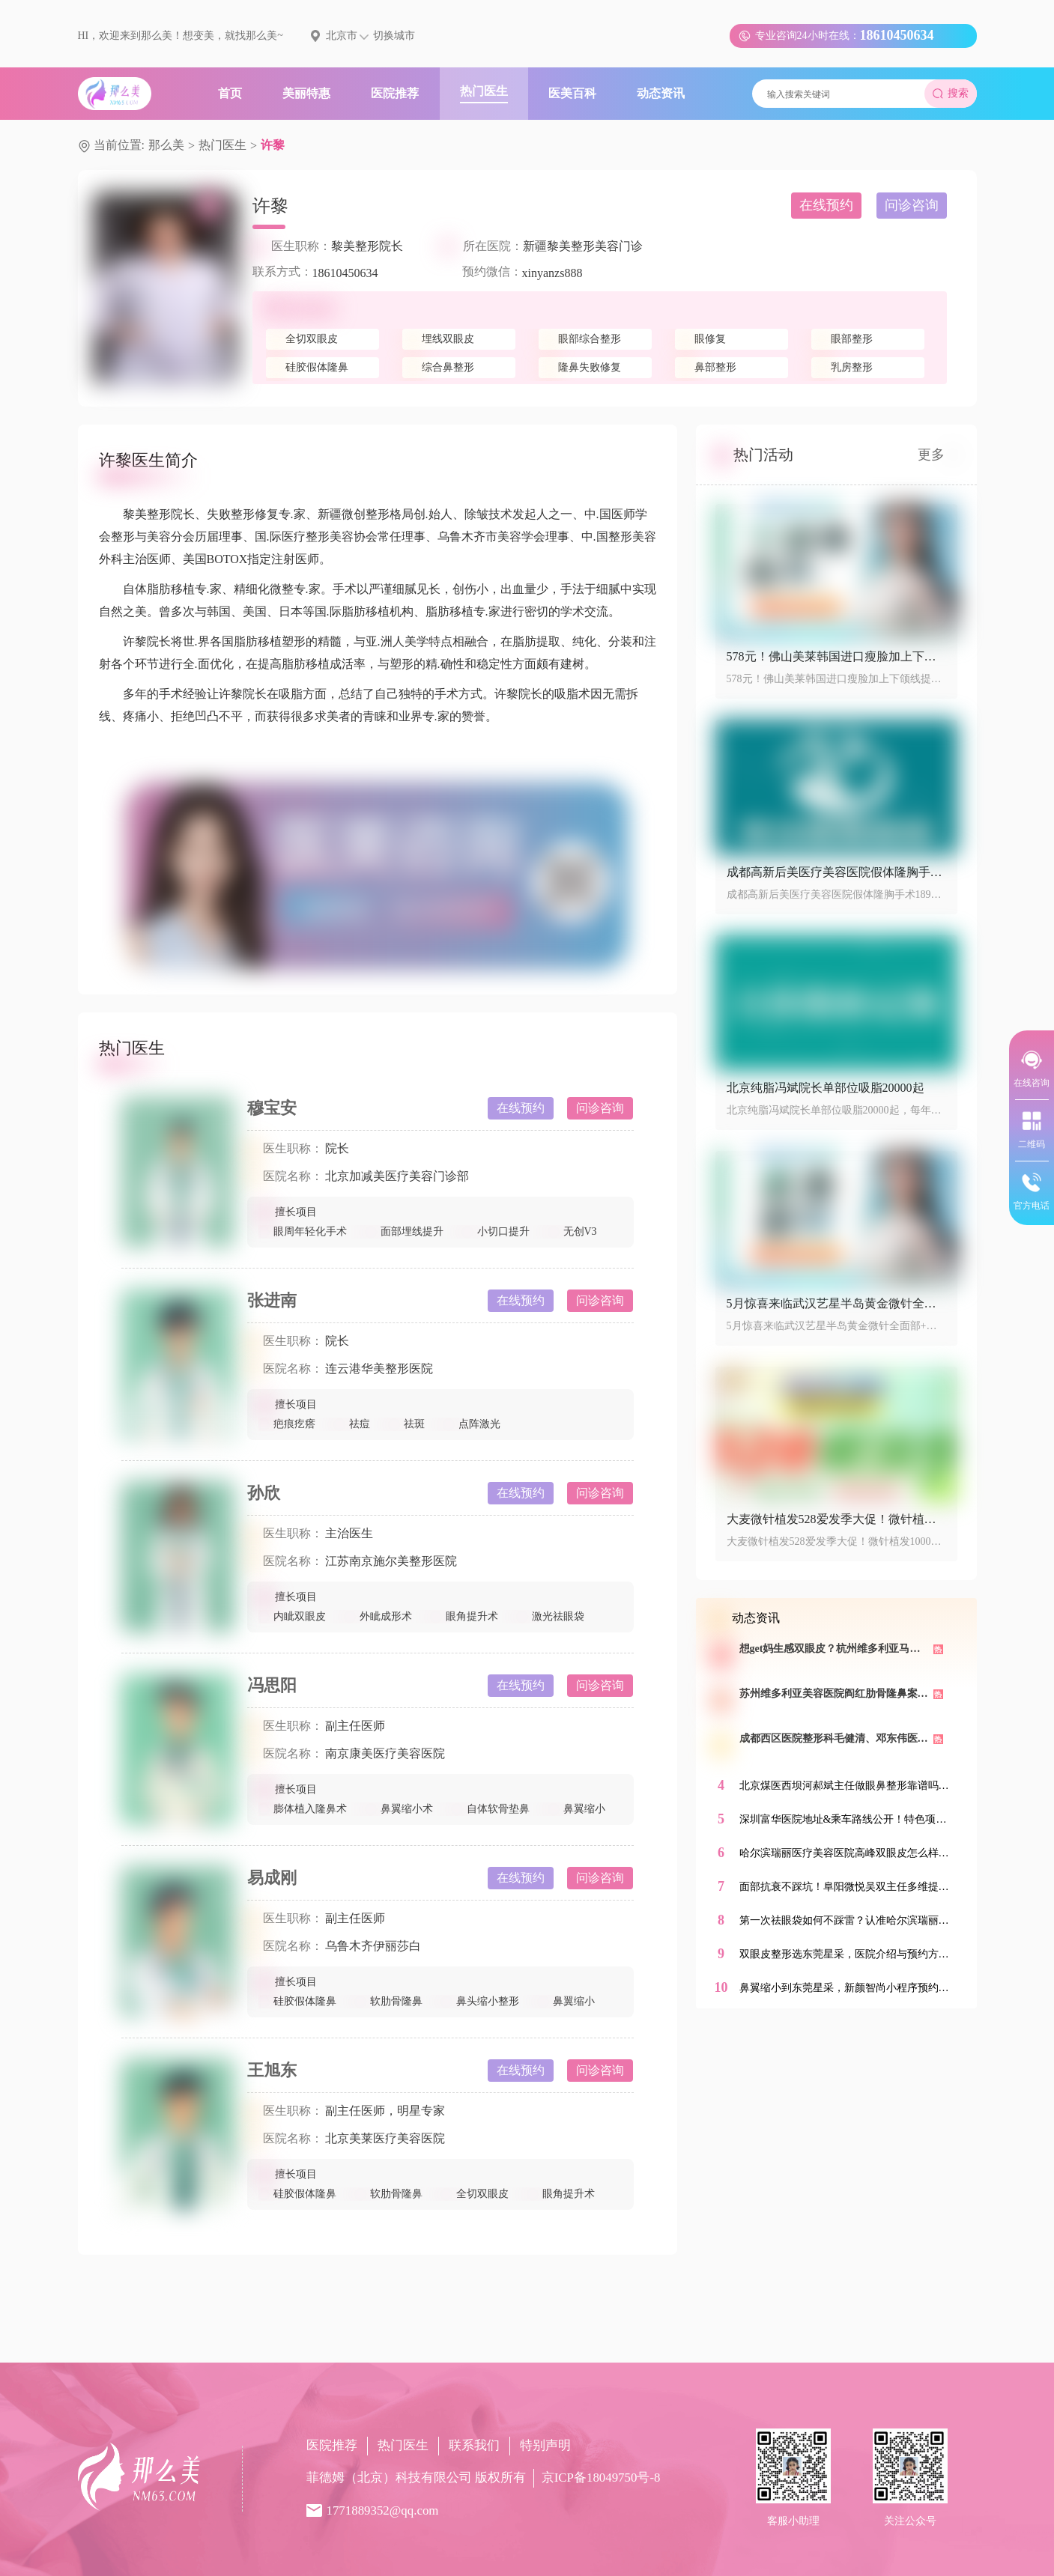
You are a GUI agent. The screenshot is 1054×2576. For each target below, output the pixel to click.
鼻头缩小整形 (480, 2001)
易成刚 (272, 1877)
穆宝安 (272, 1108)
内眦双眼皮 (292, 1616)
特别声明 (545, 2445)
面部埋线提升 (404, 1231)
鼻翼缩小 (576, 1808)
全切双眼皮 (475, 2193)
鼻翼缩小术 (399, 1808)
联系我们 (474, 2445)
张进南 (272, 1300)
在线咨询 (1032, 1068)
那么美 (166, 145)
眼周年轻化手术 (302, 1231)
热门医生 (222, 145)
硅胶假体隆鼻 (297, 2001)
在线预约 (826, 205)
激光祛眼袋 (550, 1616)
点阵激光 (471, 1424)
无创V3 (572, 1231)
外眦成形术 (378, 1616)
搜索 (951, 93)
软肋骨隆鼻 (388, 2001)
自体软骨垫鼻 (491, 1808)
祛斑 (407, 1424)
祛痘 (352, 1424)
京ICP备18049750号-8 (601, 2477)
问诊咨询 (912, 205)
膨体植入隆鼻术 (302, 1808)
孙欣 (263, 1492)
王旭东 (272, 2070)
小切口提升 (496, 1231)
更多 (937, 454)
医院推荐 (331, 2445)
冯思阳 (272, 1685)
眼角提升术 (464, 1616)
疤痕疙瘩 (286, 1424)
